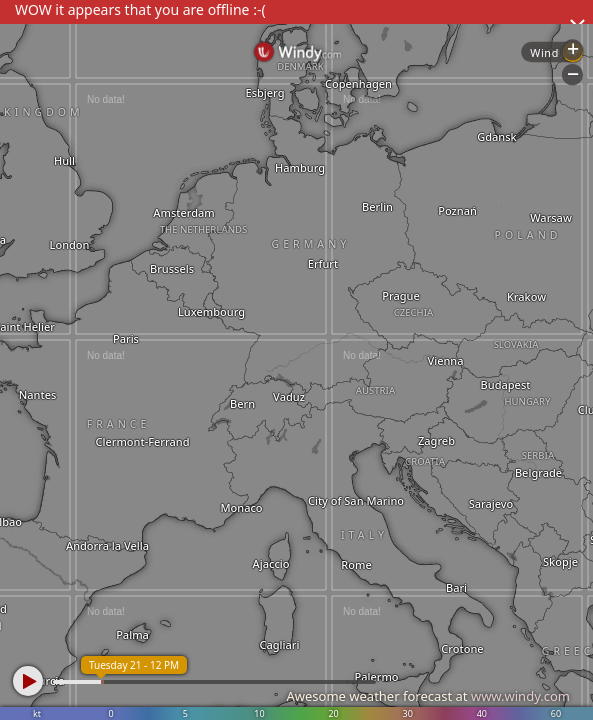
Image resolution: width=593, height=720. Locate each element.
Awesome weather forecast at (428, 696)
